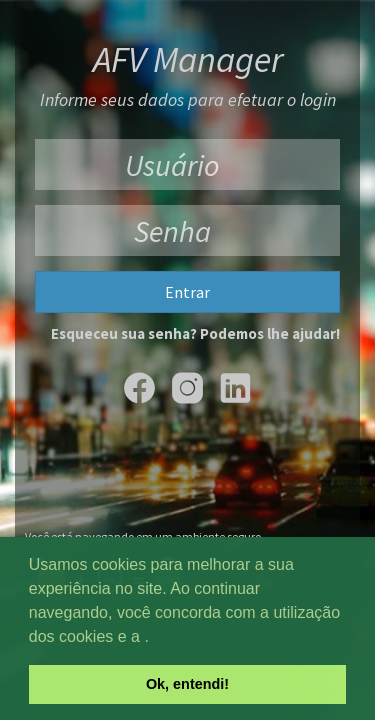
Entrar (187, 292)
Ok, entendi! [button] (187, 684)
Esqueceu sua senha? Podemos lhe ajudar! (195, 333)
